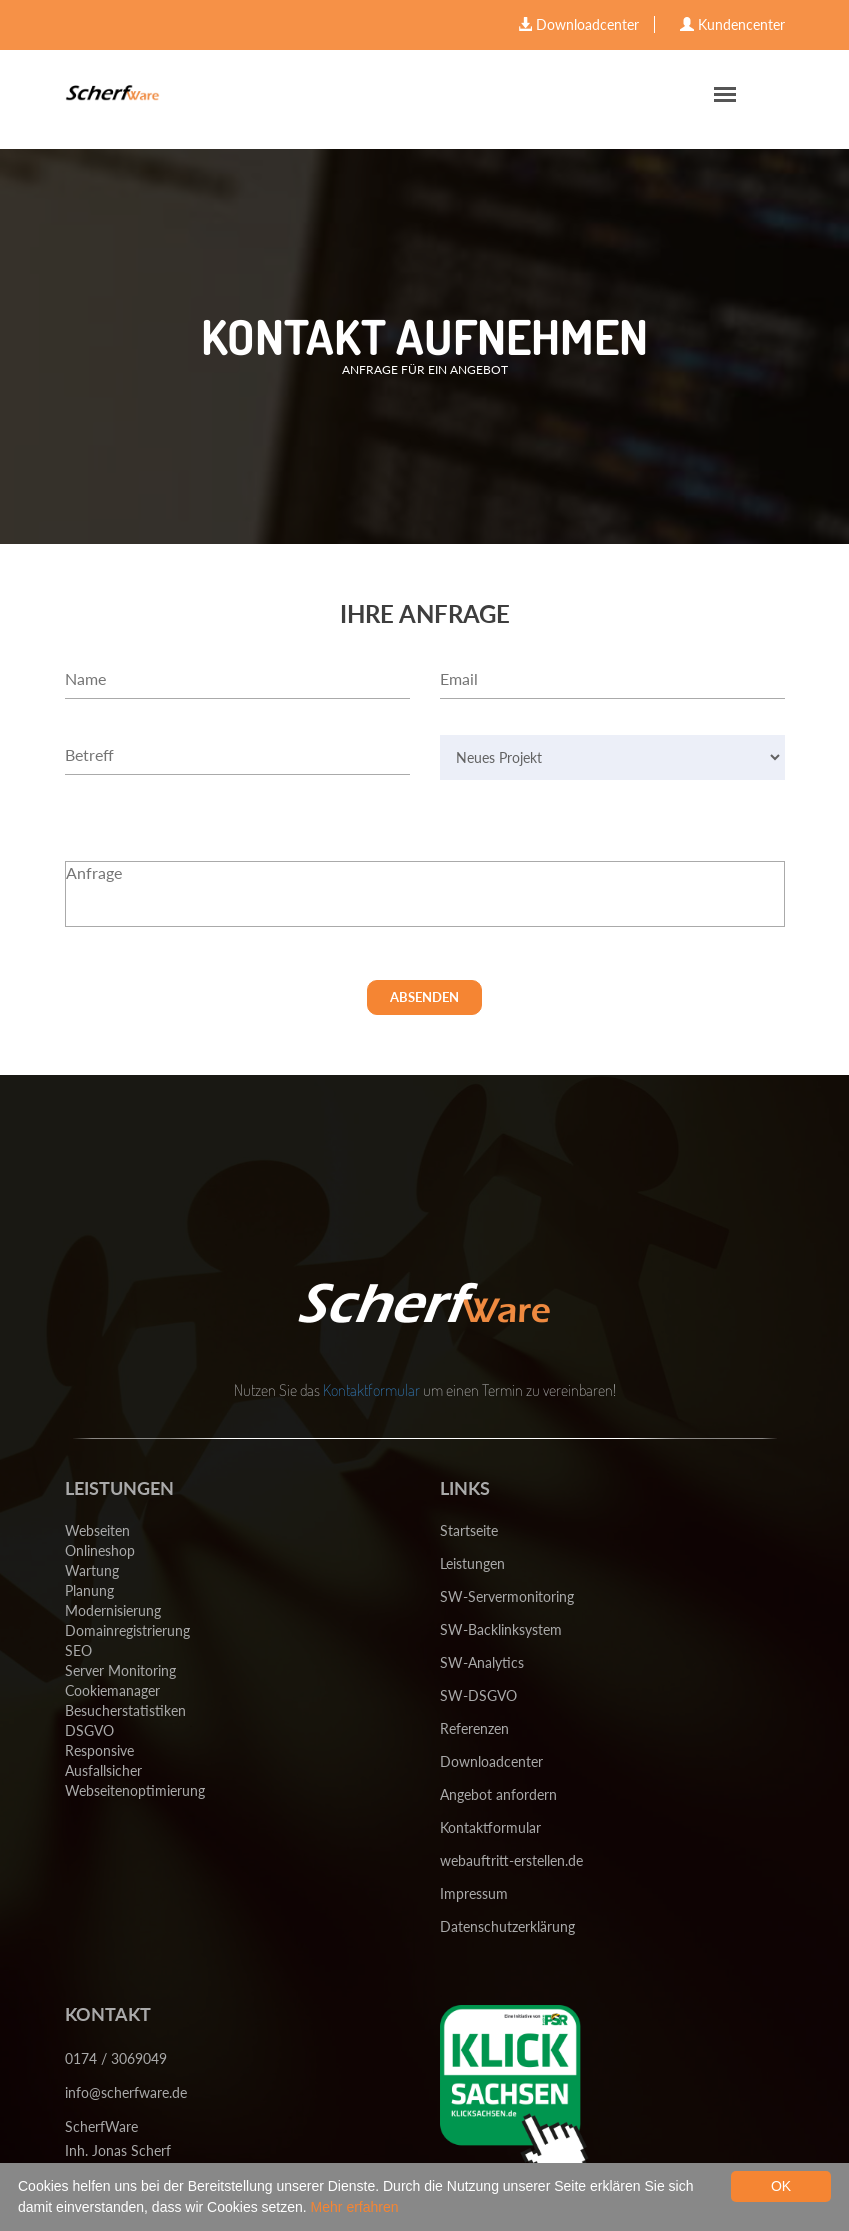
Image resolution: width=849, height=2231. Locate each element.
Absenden (424, 997)
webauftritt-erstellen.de (511, 1860)
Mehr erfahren (355, 2207)
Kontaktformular (371, 1390)
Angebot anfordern (498, 1794)
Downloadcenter (491, 1761)
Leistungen (472, 1563)
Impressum (474, 1893)
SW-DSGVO (478, 1695)
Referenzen (474, 1728)
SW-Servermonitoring (507, 1596)
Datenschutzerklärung (507, 1926)
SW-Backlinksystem (501, 1629)
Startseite (469, 1530)
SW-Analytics (482, 1662)
